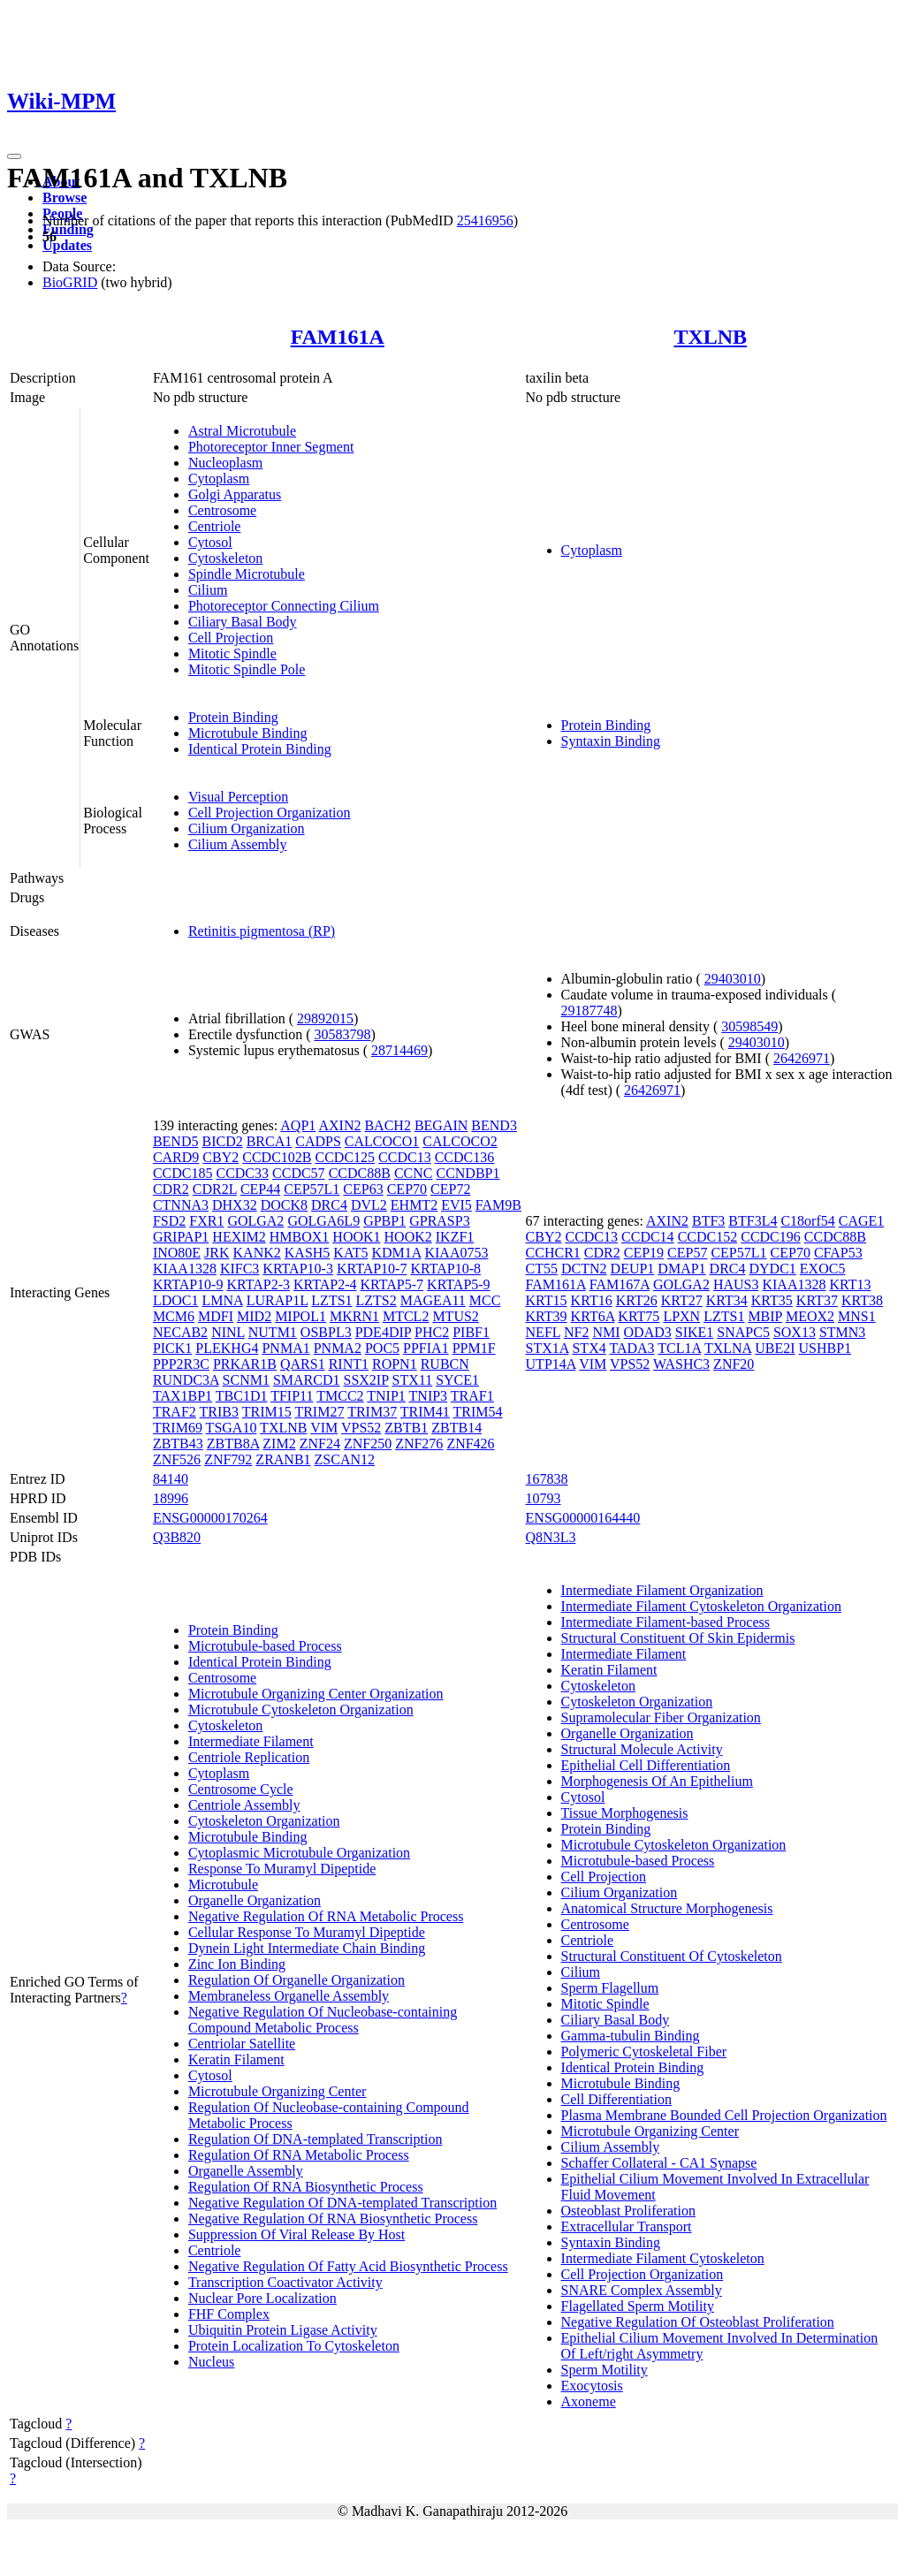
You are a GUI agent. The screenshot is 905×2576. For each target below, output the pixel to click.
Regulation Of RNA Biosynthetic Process (305, 2186)
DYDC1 (772, 1268)
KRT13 (850, 1284)
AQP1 (298, 1125)
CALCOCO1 (382, 1141)
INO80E (177, 1252)
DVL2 (369, 1204)
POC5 (382, 1348)
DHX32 (234, 1204)
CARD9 (176, 1157)
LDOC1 (176, 1300)
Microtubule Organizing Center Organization (316, 1693)
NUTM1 (272, 1332)
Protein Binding (233, 717)
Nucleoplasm (225, 462)
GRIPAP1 (181, 1236)
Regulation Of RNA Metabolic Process (298, 2154)
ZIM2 (278, 1443)
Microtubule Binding (248, 733)
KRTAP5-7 (392, 1284)
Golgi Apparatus (234, 494)
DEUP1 (633, 1268)
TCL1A (679, 1348)
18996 (170, 1498)
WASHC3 (681, 1364)
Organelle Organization (254, 1900)
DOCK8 (284, 1204)
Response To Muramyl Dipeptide (282, 1868)
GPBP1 (384, 1220)
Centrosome (222, 510)
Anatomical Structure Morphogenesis (667, 1908)
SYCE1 (457, 1379)
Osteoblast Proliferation (628, 2210)
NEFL (543, 1332)
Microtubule (223, 1884)
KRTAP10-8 (445, 1268)
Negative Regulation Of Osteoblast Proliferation (697, 2321)
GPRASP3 (439, 1220)
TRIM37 (372, 1411)
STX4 (588, 1348)
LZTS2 (376, 1300)
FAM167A (619, 1284)
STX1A (547, 1348)
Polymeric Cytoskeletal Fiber (644, 2051)
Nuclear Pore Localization (262, 2298)
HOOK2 (408, 1236)
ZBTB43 (178, 1443)
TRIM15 (267, 1411)
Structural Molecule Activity (642, 1749)
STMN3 (842, 1332)
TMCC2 (339, 1395)
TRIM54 (478, 1411)
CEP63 (363, 1189)
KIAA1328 (185, 1268)
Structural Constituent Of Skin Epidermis (678, 1637)
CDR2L (215, 1189)
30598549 (749, 1026)
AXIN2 (339, 1125)
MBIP (765, 1316)
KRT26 (637, 1300)
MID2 (254, 1316)
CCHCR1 (553, 1252)
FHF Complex (229, 2313)
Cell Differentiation (616, 2099)
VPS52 (361, 1427)
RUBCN (445, 1364)
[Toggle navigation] (14, 156)
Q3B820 (177, 1537)
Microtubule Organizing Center (277, 2091)
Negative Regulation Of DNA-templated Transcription (342, 2202)
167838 (547, 1478)
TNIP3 (428, 1395)
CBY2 (220, 1157)
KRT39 (546, 1316)
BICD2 (222, 1141)
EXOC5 (823, 1268)
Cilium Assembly (237, 844)
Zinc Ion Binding (236, 1964)
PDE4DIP (383, 1332)
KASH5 (308, 1252)
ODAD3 (648, 1332)
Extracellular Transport (626, 2226)
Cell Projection (230, 637)
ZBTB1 (406, 1427)
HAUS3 (736, 1284)
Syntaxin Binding (610, 740)
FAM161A (337, 336)
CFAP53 (838, 1252)
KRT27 (682, 1300)
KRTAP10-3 (297, 1268)
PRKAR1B (245, 1364)
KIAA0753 (456, 1252)
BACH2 (387, 1125)
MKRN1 (354, 1316)
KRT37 (817, 1300)
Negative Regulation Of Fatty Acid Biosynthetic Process (348, 2266)
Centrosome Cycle (240, 1789)
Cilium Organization (246, 828)
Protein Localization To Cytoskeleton (293, 2345)
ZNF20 (733, 1364)
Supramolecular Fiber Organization (661, 1717)
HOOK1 (356, 1236)
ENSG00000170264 (210, 1517)
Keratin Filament (236, 2059)
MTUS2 (455, 1316)
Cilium (207, 589)
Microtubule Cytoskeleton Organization (301, 1709)
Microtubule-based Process (265, 1645)
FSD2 (169, 1220)
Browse (64, 197)
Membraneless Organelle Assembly (288, 1995)
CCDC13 (404, 1157)
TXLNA (727, 1348)
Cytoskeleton (225, 558)
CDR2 (171, 1189)
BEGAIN (441, 1125)
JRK (216, 1252)
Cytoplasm (218, 478)
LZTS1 (331, 1300)
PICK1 (172, 1348)
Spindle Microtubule (246, 573)
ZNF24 (320, 1443)
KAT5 (350, 1252)
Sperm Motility (604, 2369)
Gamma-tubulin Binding (630, 2035)
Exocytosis (592, 2385)
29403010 (732, 978)
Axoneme (588, 2401)
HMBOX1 (300, 1236)
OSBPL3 (326, 1332)
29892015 (325, 1018)
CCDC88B (360, 1173)
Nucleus (211, 2361)
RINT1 (349, 1364)
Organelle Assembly (245, 2170)
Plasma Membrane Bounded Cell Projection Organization (724, 2115)
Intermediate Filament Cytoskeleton (662, 2258)
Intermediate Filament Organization (662, 1590)
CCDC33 (242, 1173)
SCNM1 (246, 1379)
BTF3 (708, 1220)
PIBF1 (471, 1332)
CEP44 (260, 1189)
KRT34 (727, 1300)
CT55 (542, 1268)
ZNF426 (470, 1443)
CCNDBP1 (467, 1173)
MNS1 (857, 1316)
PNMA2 (337, 1348)
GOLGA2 (255, 1220)
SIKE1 (694, 1332)
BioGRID (69, 282)
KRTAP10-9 (188, 1284)
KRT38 (862, 1300)
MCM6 (173, 1316)
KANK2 (257, 1252)
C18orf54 (807, 1220)
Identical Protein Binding (259, 748)
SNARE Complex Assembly (641, 2290)
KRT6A (593, 1316)
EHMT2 (414, 1204)
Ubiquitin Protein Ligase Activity (282, 2329)
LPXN (681, 1316)
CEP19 (644, 1252)
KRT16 (591, 1300)
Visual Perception (238, 796)
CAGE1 (862, 1220)
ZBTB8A (233, 1443)
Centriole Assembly (244, 1804)
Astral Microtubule (242, 430)
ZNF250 (368, 1443)
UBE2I (775, 1348)
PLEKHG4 (226, 1348)
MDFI (215, 1316)
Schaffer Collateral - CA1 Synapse (659, 2162)
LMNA (222, 1300)
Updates (67, 245)
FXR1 (206, 1220)
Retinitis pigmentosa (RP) (261, 930)
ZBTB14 (456, 1427)
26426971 (801, 1058)
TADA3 (631, 1348)
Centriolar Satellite (241, 2043)
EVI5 (456, 1204)
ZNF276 (419, 1443)
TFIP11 (291, 1395)
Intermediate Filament (251, 1741)
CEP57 (687, 1252)
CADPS (318, 1141)
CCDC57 (298, 1173)
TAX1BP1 (182, 1395)
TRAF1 (472, 1395)
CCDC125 (346, 1157)
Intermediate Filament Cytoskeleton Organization (701, 1606)
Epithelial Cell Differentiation (646, 1765)
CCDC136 (465, 1157)
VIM (324, 1427)
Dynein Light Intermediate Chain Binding (306, 1948)
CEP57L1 (311, 1189)
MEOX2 (810, 1316)
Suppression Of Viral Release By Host (296, 2234)
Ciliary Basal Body (242, 621)
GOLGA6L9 (323, 1220)
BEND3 (494, 1125)
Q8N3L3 (551, 1537)
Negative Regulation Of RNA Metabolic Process (326, 1916)
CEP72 (450, 1189)
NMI (606, 1332)
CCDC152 (708, 1236)
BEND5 (176, 1141)
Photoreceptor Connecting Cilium (283, 605)
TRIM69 (177, 1427)
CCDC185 (183, 1173)
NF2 (576, 1332)
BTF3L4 (752, 1220)
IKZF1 (455, 1236)
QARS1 (302, 1364)
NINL (228, 1332)
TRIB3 (219, 1411)
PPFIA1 (426, 1348)
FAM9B (498, 1204)
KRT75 (638, 1316)
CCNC (413, 1173)
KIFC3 (239, 1268)
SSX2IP (366, 1379)
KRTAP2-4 (325, 1284)
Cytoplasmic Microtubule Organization (299, 1852)
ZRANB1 (282, 1459)
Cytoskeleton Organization (264, 1820)
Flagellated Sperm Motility (637, 2306)
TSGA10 (231, 1427)
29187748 (589, 1010)
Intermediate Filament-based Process (665, 1622)
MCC (485, 1300)
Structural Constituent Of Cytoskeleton (671, 1956)
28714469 (399, 1050)
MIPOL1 (300, 1316)
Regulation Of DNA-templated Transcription (315, 2139)
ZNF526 (177, 1459)
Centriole (214, 526)
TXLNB (710, 336)
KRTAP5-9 (459, 1284)
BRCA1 (270, 1141)
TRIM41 (425, 1411)
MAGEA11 (433, 1300)
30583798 (343, 1034)
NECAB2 (180, 1332)
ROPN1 (394, 1364)
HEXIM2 (238, 1236)
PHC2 (431, 1332)
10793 (543, 1498)
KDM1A (396, 1252)
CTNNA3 (181, 1204)
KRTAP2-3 (258, 1284)
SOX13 (794, 1332)
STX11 (412, 1379)
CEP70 (407, 1189)
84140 (170, 1478)
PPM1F (474, 1348)
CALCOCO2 (459, 1141)
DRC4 (329, 1204)
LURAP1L (277, 1300)
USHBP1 (825, 1348)
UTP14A (551, 1364)
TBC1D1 (242, 1395)
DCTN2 (584, 1268)
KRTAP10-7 (372, 1268)
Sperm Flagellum (610, 1987)
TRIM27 (319, 1411)
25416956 (485, 220)
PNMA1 (285, 1348)
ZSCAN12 (345, 1459)
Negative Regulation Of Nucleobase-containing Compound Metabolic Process (322, 2019)
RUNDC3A (186, 1379)
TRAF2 (174, 1411)
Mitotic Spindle (232, 653)
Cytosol (210, 542)
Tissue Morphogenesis (624, 1812)
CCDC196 (771, 1236)
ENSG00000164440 (583, 1517)
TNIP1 (386, 1395)
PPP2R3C (181, 1364)
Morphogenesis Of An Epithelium (657, 1781)
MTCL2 (406, 1316)
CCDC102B (276, 1157)
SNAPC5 (743, 1332)
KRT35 (772, 1300)
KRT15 (546, 1300)
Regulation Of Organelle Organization (296, 1979)
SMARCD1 (306, 1379)
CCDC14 (647, 1236)
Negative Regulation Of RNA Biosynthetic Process (333, 2218)
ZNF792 (228, 1459)
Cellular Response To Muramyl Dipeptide (306, 1932)
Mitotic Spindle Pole (246, 669)
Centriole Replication (248, 1757)
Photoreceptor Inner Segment (271, 446)
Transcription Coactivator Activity (285, 2282)
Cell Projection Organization (269, 812)
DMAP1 (681, 1268)
